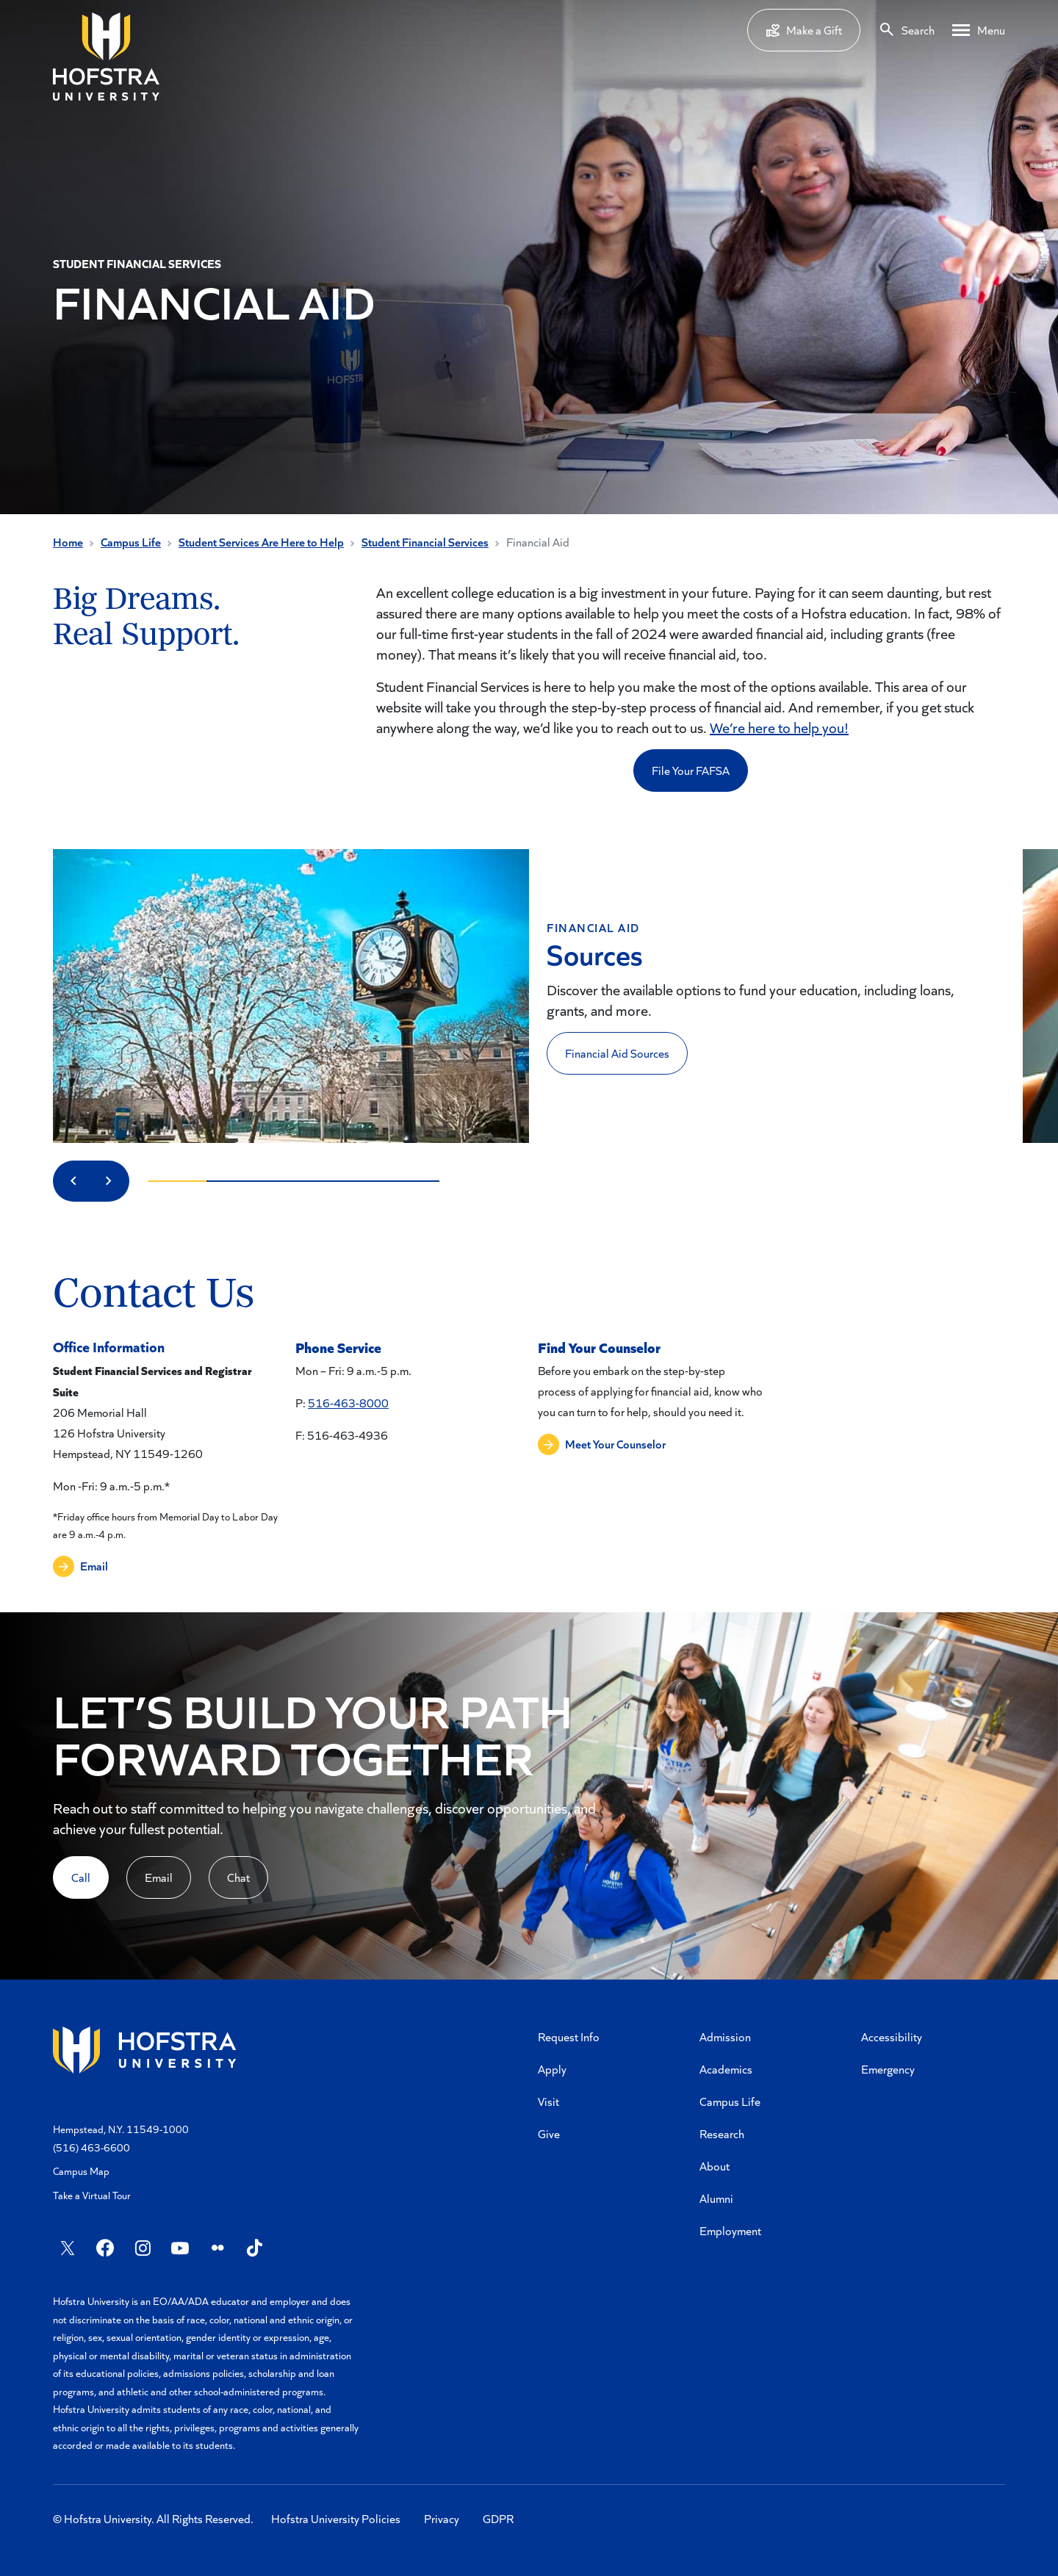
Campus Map (81, 2171)
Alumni (716, 2198)
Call (80, 1877)
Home (68, 541)
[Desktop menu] (978, 30)
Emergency (888, 2069)
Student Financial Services (425, 541)
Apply (552, 2069)
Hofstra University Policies (335, 2518)
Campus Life (131, 541)
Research (721, 2133)
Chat (238, 1877)
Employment (730, 2230)
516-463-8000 (348, 1402)
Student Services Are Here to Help (261, 541)
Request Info (569, 2036)
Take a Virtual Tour (92, 2195)
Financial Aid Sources (617, 1053)
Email (159, 1877)
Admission (725, 2036)
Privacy (441, 2518)
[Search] (906, 30)
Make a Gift (804, 29)
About (714, 2165)
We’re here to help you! (779, 727)
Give (549, 2133)
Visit (548, 2101)
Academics (725, 2069)
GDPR (498, 2518)
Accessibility (891, 2036)
